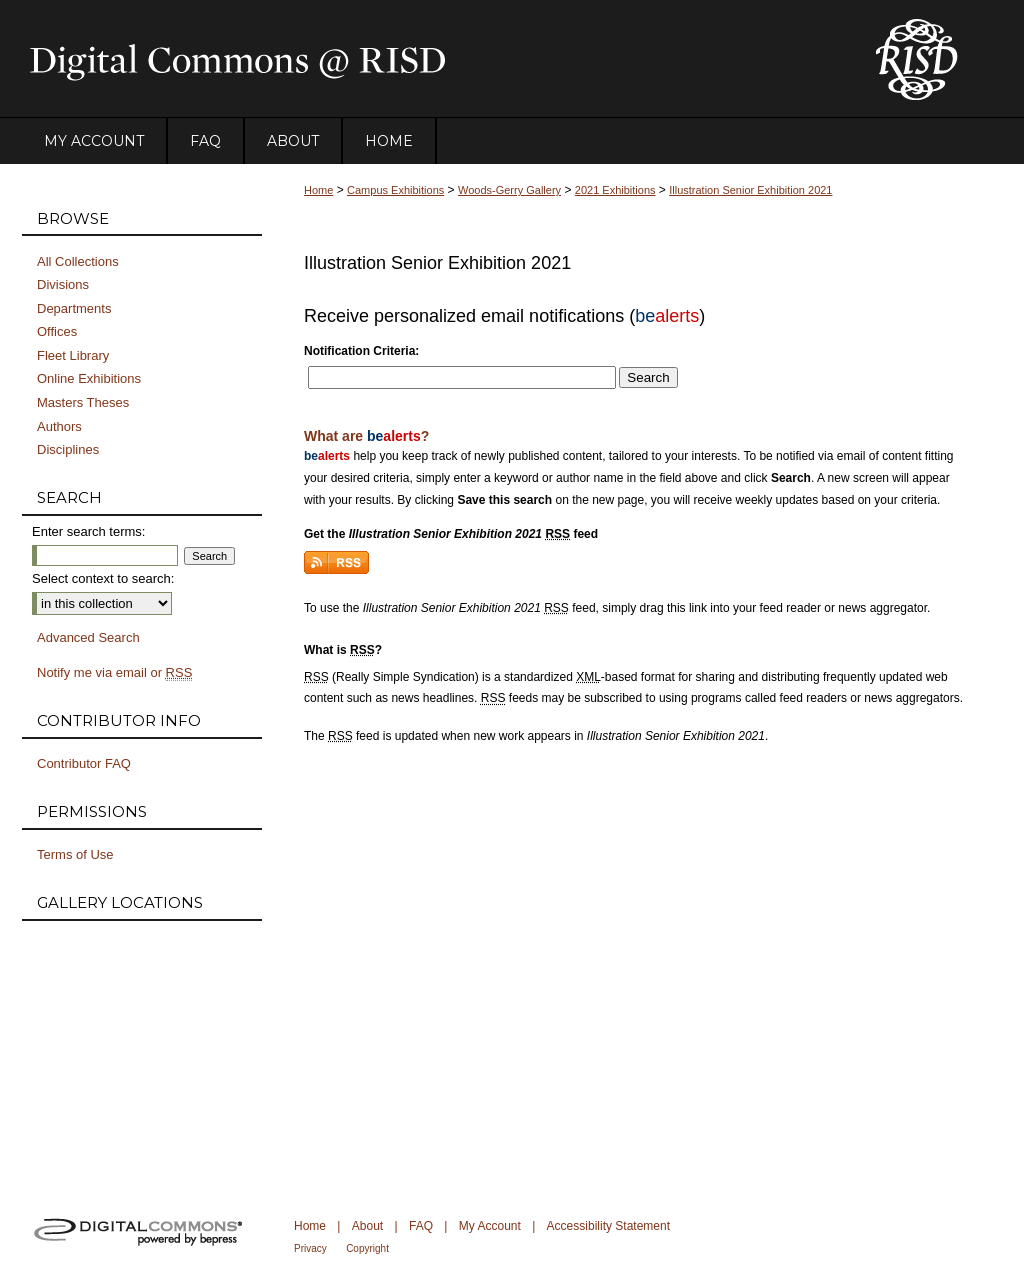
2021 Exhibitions (615, 190)
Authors (59, 426)
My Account (490, 1226)
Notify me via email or (114, 673)
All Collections (78, 261)
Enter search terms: (88, 531)
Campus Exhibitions (395, 190)
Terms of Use (75, 854)
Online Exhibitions (89, 378)
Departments (74, 308)
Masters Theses (83, 402)
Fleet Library (73, 355)
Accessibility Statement (608, 1226)
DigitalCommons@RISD (432, 59)
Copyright (367, 1248)
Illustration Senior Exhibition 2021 (750, 190)
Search (648, 377)
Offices (57, 331)
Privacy (310, 1248)
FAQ (421, 1226)
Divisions (63, 284)
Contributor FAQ (84, 763)
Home (318, 190)
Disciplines (68, 449)
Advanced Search (88, 637)
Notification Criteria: (361, 351)
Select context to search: (103, 578)
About (367, 1226)
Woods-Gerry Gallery (509, 190)
